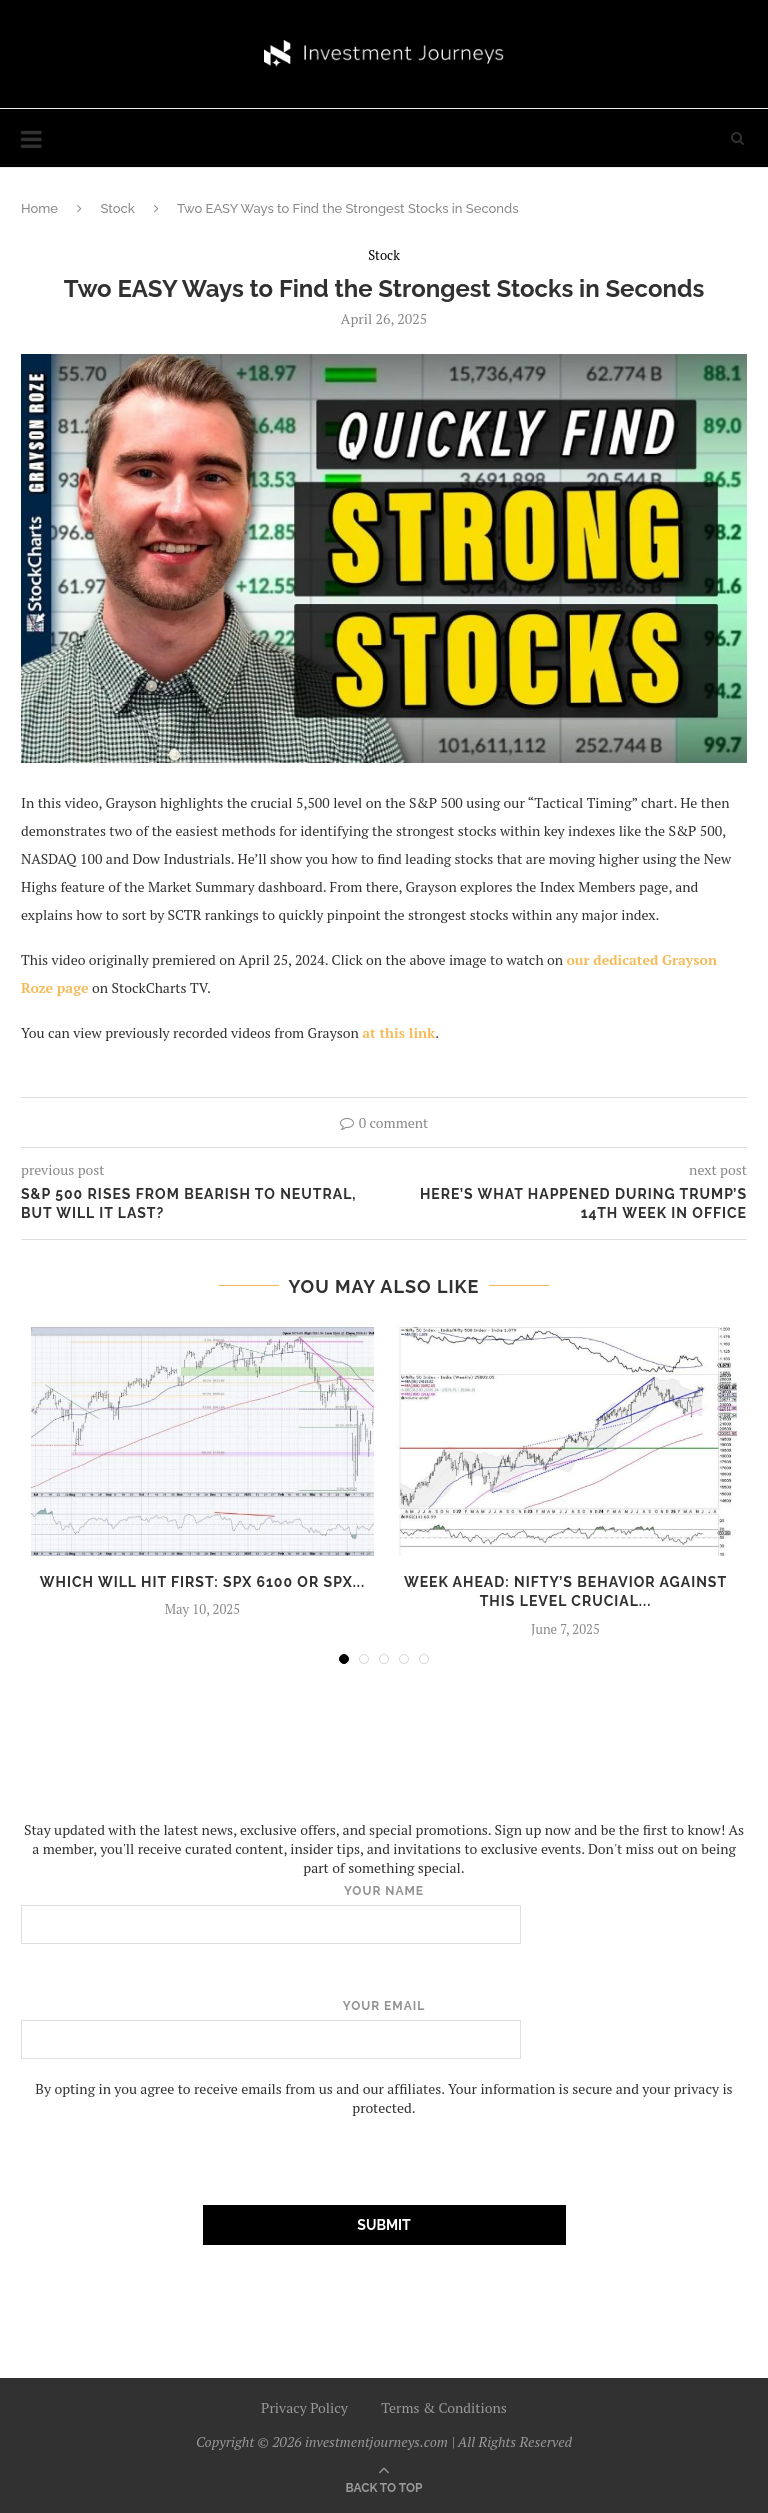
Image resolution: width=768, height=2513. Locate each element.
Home (39, 208)
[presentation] (173, 2156)
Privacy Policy (304, 2407)
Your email (384, 2029)
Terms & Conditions (444, 2407)
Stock (117, 208)
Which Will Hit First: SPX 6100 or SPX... (202, 1582)
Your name (384, 1914)
